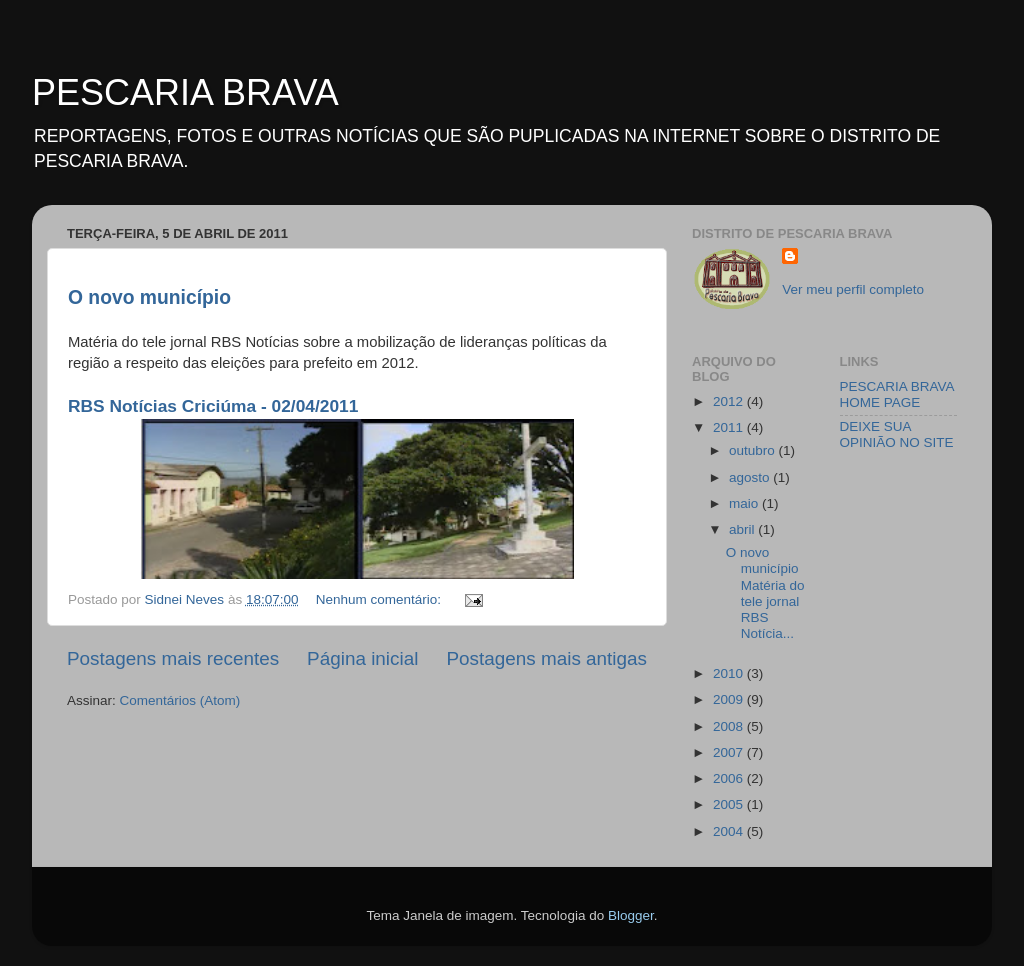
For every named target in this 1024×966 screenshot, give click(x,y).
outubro (754, 450)
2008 (730, 726)
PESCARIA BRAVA (185, 92)
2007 (730, 752)
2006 (730, 778)
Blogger (631, 915)
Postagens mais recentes (173, 658)
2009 (730, 699)
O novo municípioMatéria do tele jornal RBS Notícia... (765, 593)
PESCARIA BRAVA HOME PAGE (897, 394)
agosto (751, 477)
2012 (730, 401)
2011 (730, 427)
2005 (730, 804)
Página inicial (362, 658)
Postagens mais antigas (546, 658)
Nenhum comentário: (380, 599)
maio (745, 503)
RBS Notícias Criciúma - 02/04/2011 (213, 406)
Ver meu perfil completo (853, 289)
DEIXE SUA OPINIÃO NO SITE (897, 434)
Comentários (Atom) (180, 700)
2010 (730, 673)
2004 (730, 831)
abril (743, 529)
